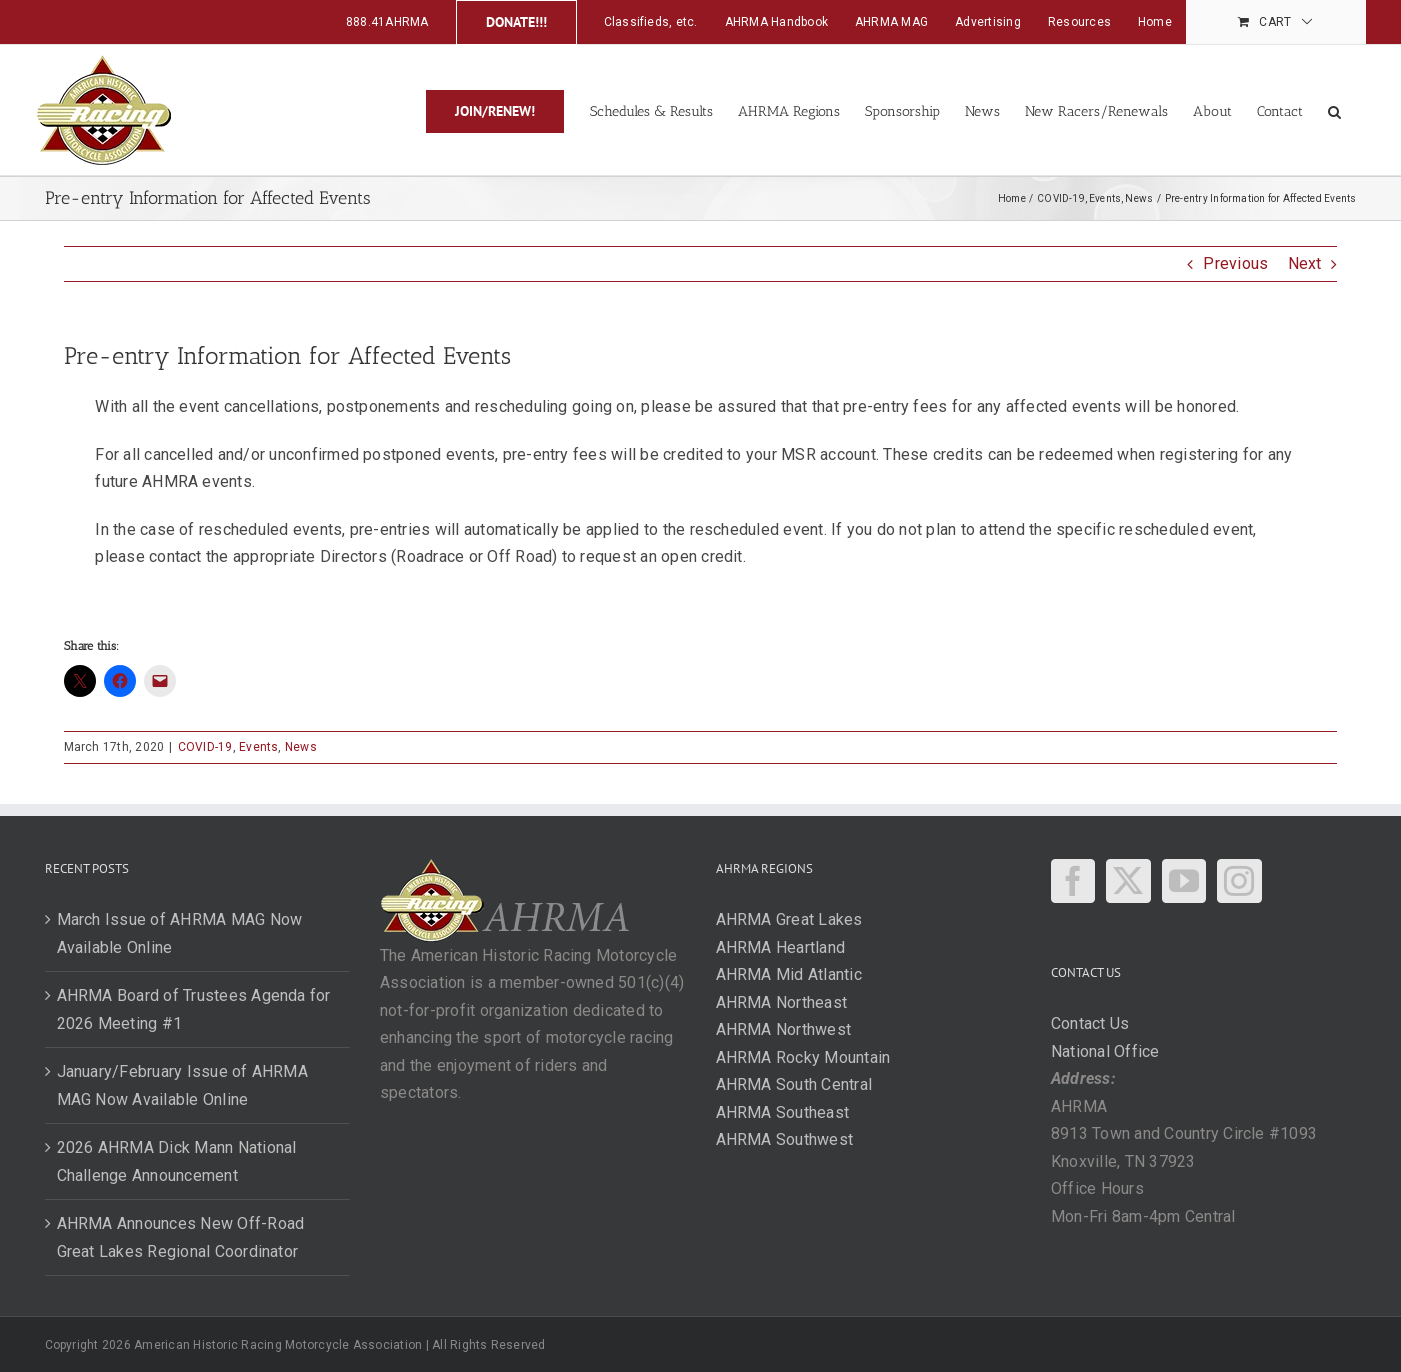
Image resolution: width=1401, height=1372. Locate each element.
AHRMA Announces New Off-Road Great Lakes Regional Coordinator (181, 1237)
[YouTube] (1184, 881)
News (301, 747)
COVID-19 (205, 747)
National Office (1105, 1051)
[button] (1334, 110)
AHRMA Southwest (785, 1139)
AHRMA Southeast (783, 1112)
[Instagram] (1239, 881)
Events (258, 747)
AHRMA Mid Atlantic (789, 974)
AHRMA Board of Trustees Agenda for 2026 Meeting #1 (194, 1009)
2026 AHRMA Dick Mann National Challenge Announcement (177, 1161)
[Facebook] (1073, 881)
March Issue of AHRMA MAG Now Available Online (180, 933)
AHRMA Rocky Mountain (803, 1057)
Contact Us (1090, 1023)
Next (1305, 263)
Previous (1235, 263)
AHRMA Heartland (781, 947)
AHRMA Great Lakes (789, 919)
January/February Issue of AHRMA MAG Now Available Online (182, 1085)
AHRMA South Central (794, 1084)
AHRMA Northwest (784, 1029)
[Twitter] (1128, 881)
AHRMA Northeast (782, 1002)
